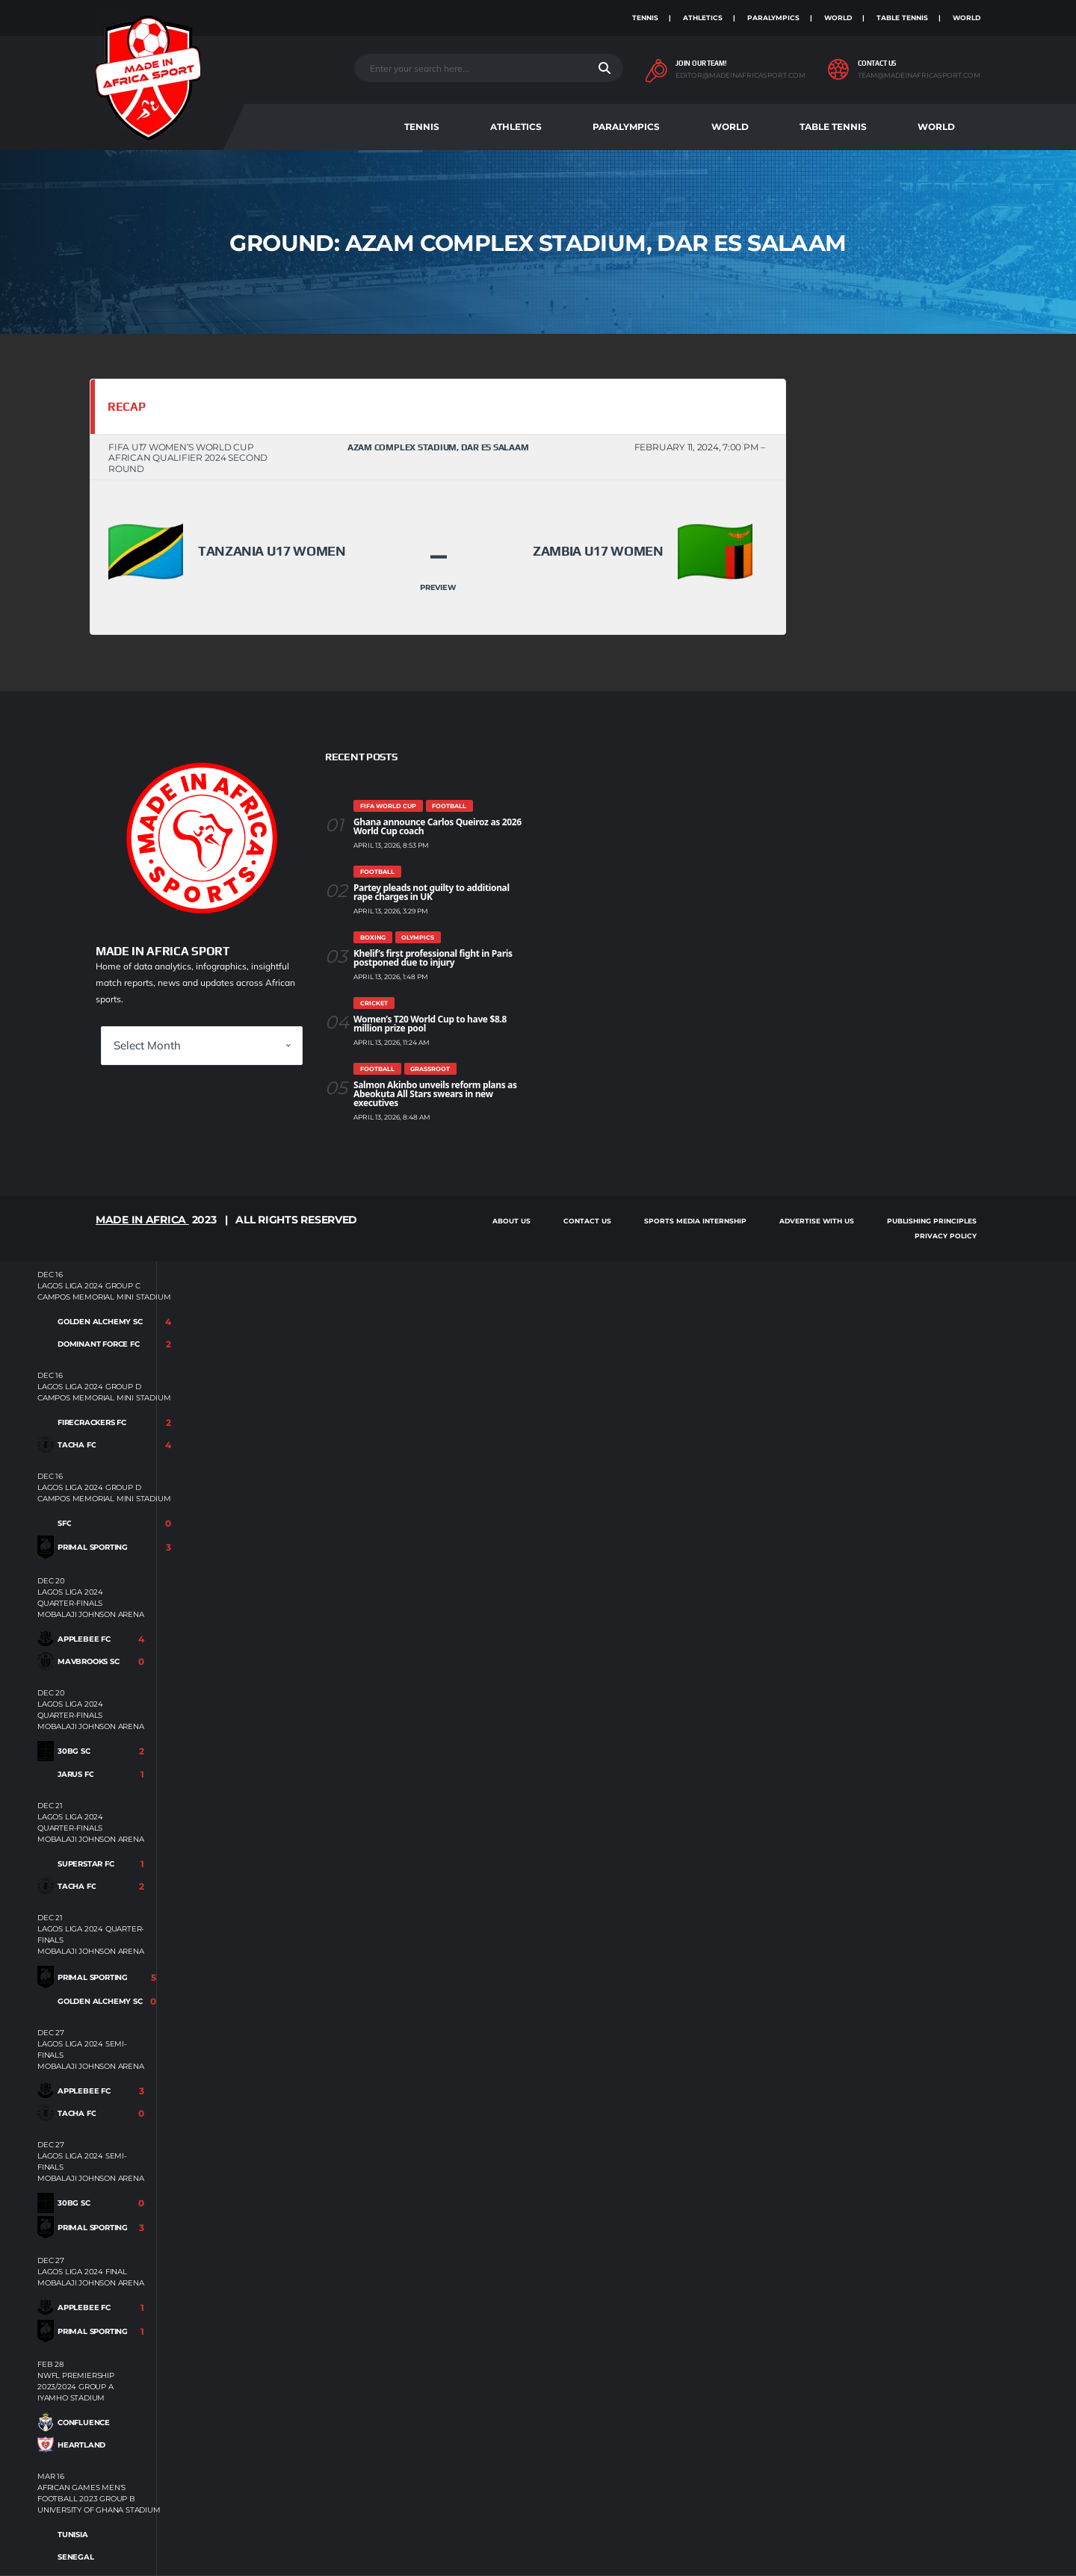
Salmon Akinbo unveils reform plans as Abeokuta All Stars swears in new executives (435, 1093)
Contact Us (587, 1221)
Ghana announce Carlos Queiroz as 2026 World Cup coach (437, 826)
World (838, 17)
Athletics (703, 17)
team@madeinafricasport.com (919, 75)
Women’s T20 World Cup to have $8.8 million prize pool (430, 1023)
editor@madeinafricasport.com (740, 75)
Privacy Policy (946, 1236)
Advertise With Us (816, 1221)
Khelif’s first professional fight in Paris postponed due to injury (433, 958)
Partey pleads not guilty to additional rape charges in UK (431, 892)
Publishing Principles (932, 1221)
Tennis (645, 17)
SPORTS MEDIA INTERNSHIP (695, 1221)
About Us (511, 1221)
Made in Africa (142, 1219)
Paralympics (773, 17)
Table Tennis (902, 17)
